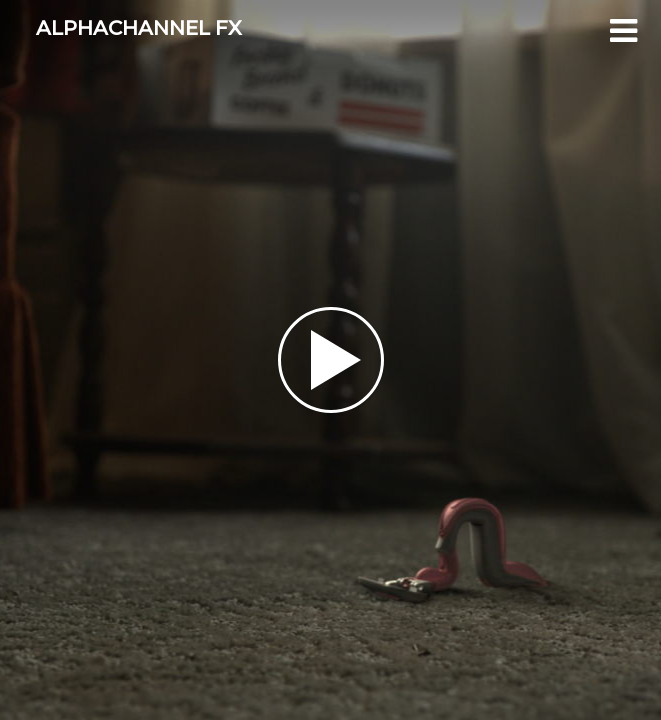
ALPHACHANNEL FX (139, 28)
